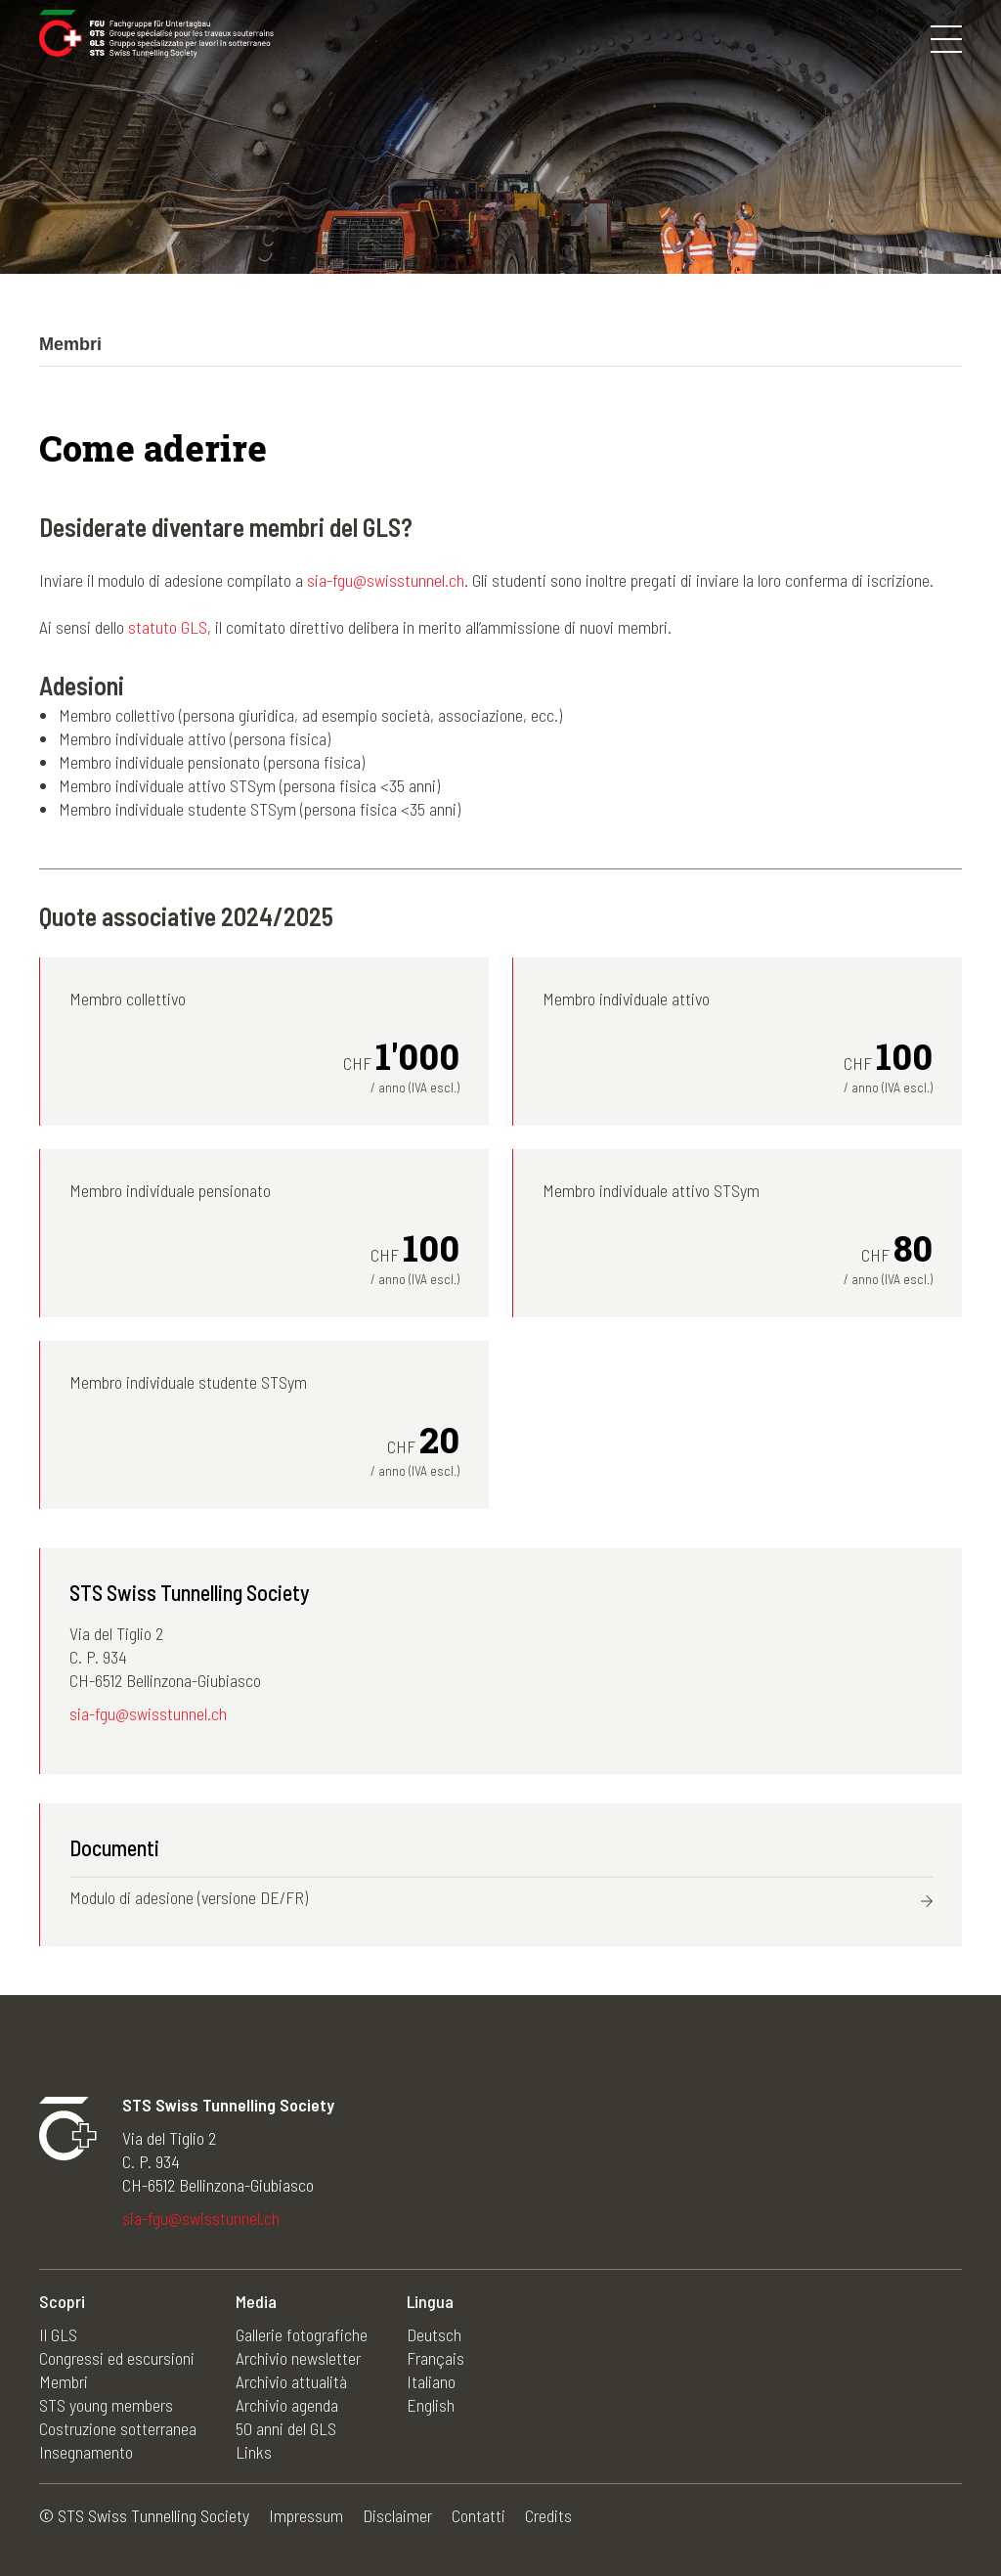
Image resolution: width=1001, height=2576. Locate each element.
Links (254, 2452)
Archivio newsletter (298, 2358)
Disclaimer (397, 2515)
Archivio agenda (287, 2405)
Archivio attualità (291, 2381)
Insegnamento (86, 2452)
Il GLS (58, 2334)
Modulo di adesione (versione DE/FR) (188, 1897)
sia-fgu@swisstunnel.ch (385, 580)
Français (435, 2358)
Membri (63, 2381)
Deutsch (434, 2334)
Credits (548, 2515)
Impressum (306, 2515)
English (431, 2405)
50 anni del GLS (286, 2428)
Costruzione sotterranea (117, 2428)
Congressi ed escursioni (117, 2358)
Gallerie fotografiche (302, 2334)
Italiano (431, 2381)
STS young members (106, 2405)
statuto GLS (167, 627)
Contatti (478, 2515)
